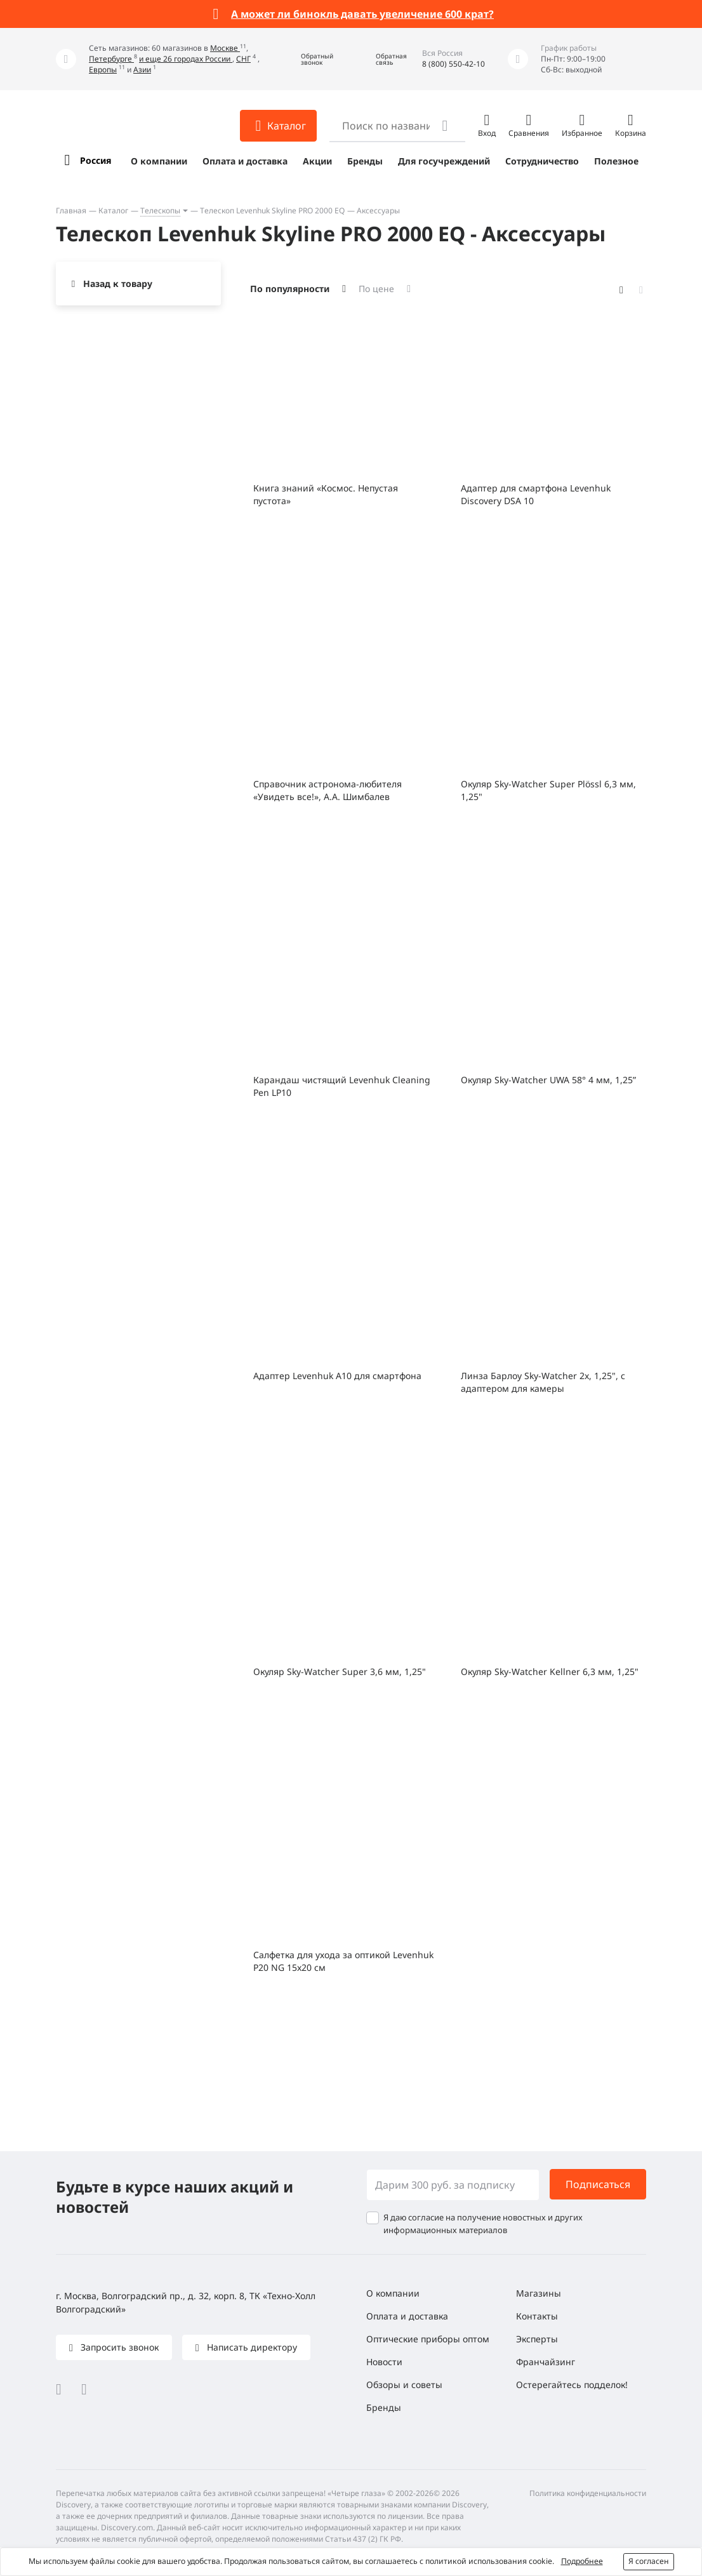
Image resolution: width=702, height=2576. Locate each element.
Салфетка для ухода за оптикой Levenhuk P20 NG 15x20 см (343, 1961)
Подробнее (582, 2561)
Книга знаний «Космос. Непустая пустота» (325, 494)
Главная (71, 210)
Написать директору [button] (250, 2347)
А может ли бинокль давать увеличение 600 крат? (362, 14)
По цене (376, 289)
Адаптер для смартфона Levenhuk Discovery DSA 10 (536, 494)
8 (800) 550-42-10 (453, 63)
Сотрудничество (542, 161)
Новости (384, 2362)
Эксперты (537, 2339)
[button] (308, 59)
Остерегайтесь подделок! (572, 2385)
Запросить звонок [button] (118, 2347)
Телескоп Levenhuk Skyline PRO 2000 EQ (272, 210)
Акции (317, 161)
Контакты (537, 2316)
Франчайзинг (545, 2362)
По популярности (289, 289)
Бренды (365, 161)
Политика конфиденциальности (587, 2493)
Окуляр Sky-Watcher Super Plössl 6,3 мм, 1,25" (548, 790)
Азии (142, 69)
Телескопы (160, 210)
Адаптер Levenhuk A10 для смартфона (337, 1376)
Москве (225, 48)
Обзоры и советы (404, 2385)
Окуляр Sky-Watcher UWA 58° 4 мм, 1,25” (548, 1080)
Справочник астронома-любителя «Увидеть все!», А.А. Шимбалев (327, 790)
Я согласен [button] (648, 2561)
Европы (103, 69)
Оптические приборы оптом (427, 2339)
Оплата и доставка (245, 161)
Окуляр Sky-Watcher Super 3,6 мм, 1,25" (339, 1671)
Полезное (616, 161)
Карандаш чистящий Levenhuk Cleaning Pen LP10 (341, 1086)
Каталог (113, 210)
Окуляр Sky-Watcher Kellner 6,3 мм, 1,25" (550, 1671)
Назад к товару (117, 283)
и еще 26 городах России (185, 58)
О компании (159, 161)
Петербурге (111, 58)
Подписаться (598, 2184)
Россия (95, 160)
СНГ (243, 58)
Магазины (538, 2293)
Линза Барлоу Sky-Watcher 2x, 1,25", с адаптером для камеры (543, 1382)
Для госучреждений (444, 161)
